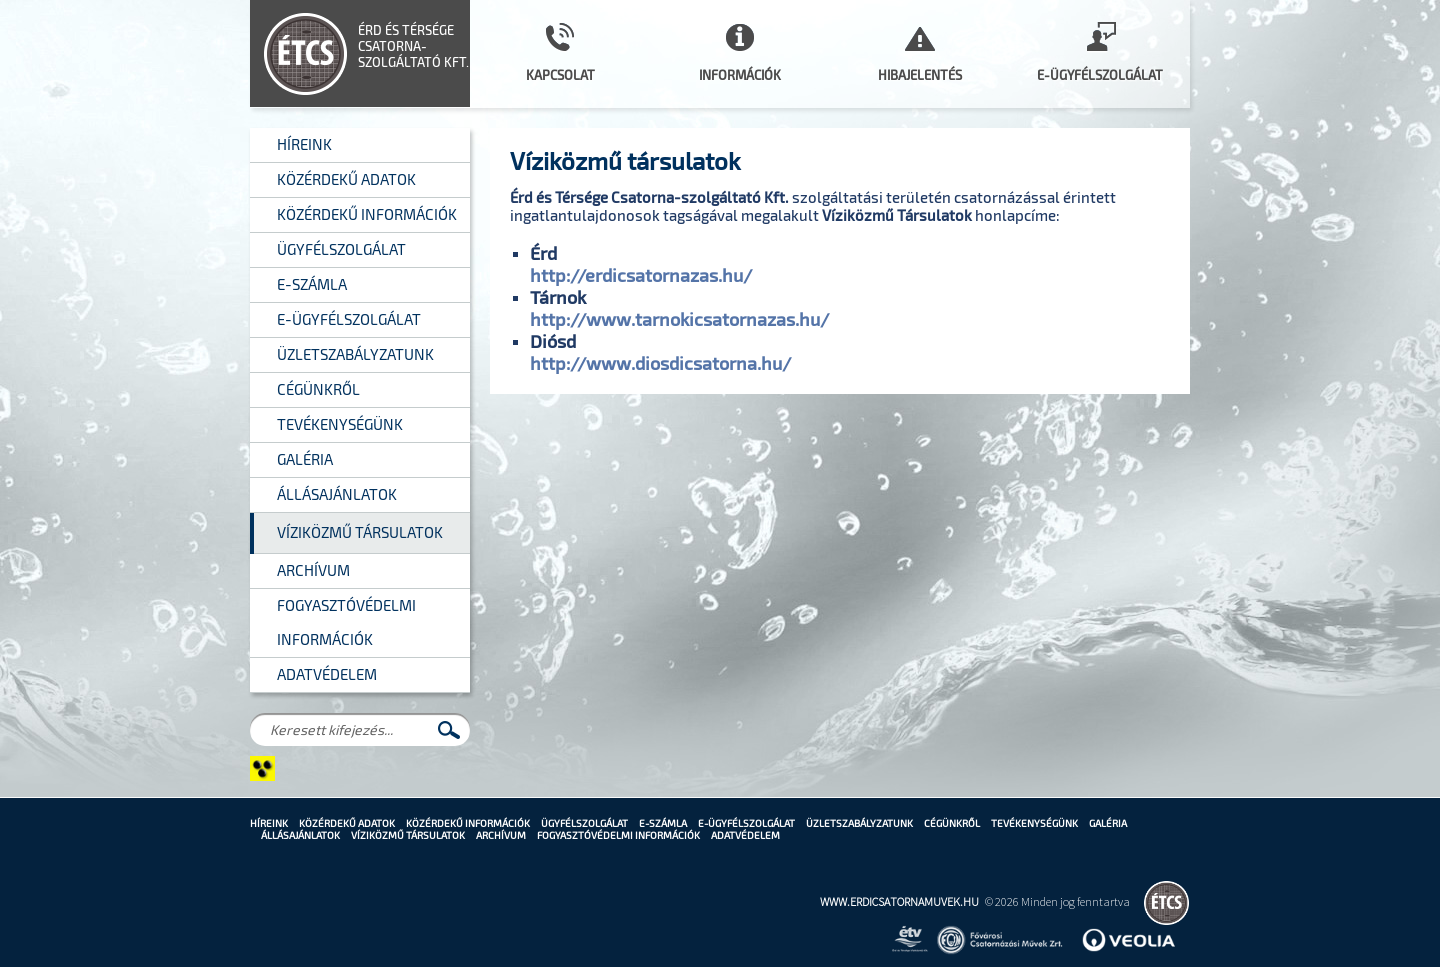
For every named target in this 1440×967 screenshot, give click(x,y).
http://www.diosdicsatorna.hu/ (660, 363)
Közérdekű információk (468, 823)
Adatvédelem (745, 835)
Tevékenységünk (1034, 823)
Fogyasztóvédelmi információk (618, 835)
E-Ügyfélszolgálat (746, 823)
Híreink (269, 823)
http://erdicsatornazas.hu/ (641, 275)
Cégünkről (952, 823)
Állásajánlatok (300, 835)
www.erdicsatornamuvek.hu (899, 901)
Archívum (501, 835)
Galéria (1108, 823)
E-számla (663, 823)
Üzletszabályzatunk (859, 823)
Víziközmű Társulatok (408, 835)
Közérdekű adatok (347, 823)
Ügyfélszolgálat (584, 823)
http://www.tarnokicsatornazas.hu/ (679, 319)
